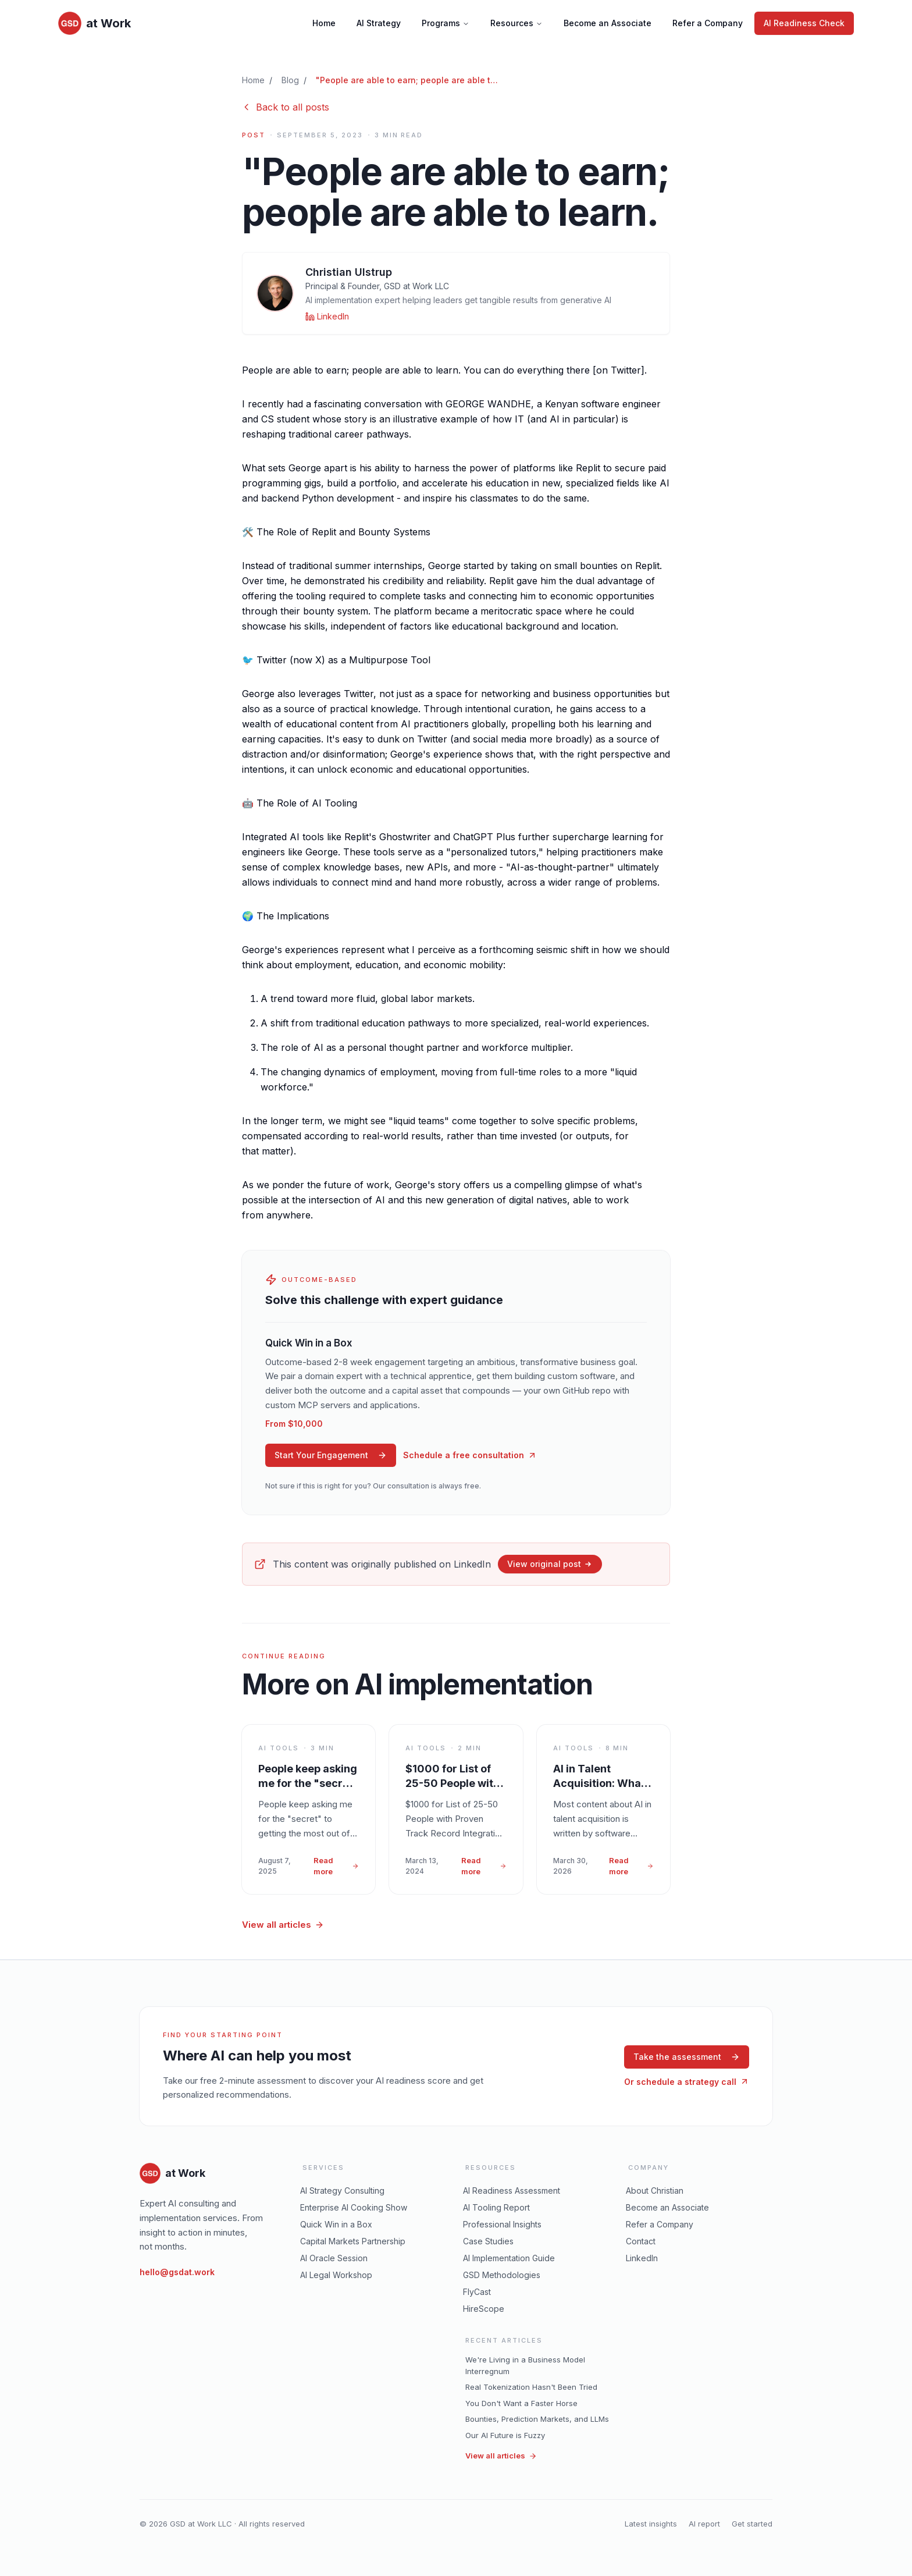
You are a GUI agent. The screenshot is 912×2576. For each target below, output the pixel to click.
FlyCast (477, 2292)
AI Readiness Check (804, 23)
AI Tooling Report (496, 2207)
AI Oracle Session (334, 2258)
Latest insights (651, 2523)
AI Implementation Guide (509, 2258)
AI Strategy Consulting (342, 2190)
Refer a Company (707, 23)
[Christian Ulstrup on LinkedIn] (327, 316)
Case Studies (488, 2241)
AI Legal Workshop (336, 2275)
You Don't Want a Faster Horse (521, 2403)
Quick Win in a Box (336, 2224)
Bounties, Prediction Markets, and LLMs (537, 2419)
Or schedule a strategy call (686, 2082)
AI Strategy (379, 23)
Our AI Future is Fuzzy (505, 2435)
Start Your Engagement (331, 1455)
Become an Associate (607, 23)
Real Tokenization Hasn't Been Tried (531, 2387)
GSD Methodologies (501, 2275)
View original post (550, 1564)
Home (324, 23)
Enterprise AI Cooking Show (353, 2207)
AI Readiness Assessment (511, 2190)
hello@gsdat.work (177, 2272)
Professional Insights (502, 2224)
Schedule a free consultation (470, 1455)
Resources (516, 23)
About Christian (654, 2190)
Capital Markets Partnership (352, 2241)
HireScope (483, 2309)
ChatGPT (473, 837)
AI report (704, 2523)
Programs (445, 23)
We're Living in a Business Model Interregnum (525, 2365)
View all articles (283, 1924)
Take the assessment (686, 2057)
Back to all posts (285, 107)
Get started (752, 2523)
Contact (641, 2241)
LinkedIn (642, 2258)
